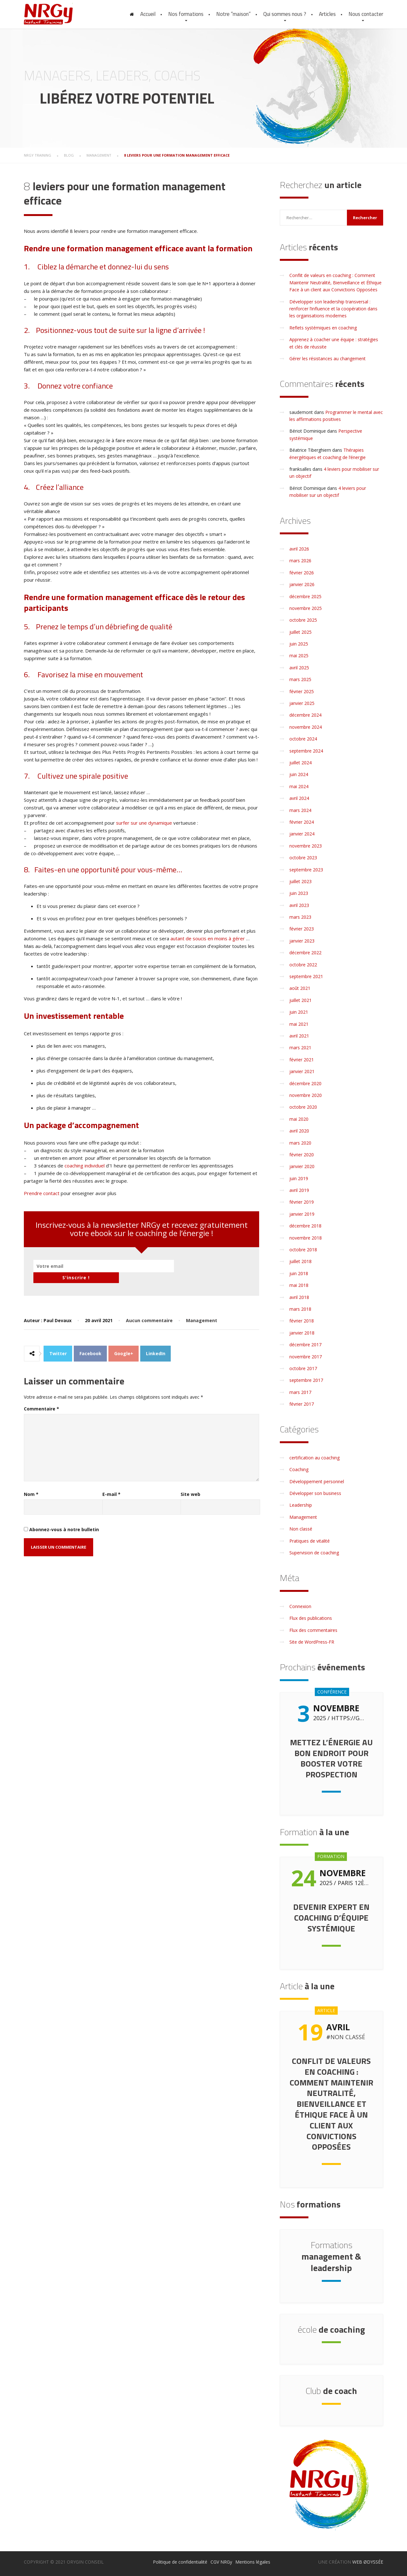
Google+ (123, 1343)
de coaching (331, 2329)
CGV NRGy (221, 2562)
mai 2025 (298, 655)
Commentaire (41, 1398)
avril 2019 (299, 1190)
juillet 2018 (300, 1261)
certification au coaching (314, 1458)
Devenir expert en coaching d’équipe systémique (331, 1918)
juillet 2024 (300, 763)
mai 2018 (298, 1285)
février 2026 (301, 573)
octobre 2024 (303, 739)
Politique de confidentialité (180, 2562)
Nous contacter (365, 14)
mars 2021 (300, 1048)
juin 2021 (298, 1012)
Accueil (147, 14)
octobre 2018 (303, 1250)
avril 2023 (299, 905)
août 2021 (299, 988)
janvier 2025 (301, 703)
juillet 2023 (300, 881)
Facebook (90, 1343)
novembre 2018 (305, 1238)
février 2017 (301, 1404)
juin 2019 (298, 1178)
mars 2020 (300, 1143)
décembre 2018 (305, 1226)
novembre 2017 (305, 1357)
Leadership (300, 1505)
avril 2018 (299, 1297)
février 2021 (301, 1060)
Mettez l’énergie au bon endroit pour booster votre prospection (331, 1758)
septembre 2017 (306, 1380)
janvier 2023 (301, 941)
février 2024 (301, 822)
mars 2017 (300, 1392)
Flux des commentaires (313, 1630)
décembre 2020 (305, 1083)
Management (201, 1310)
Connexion (300, 1606)
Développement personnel (316, 1481)
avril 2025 (299, 668)
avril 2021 (299, 1036)
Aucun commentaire (149, 1310)
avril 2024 (299, 798)
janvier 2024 (301, 834)
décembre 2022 (305, 953)
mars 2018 (300, 1309)
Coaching (298, 1469)
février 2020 (301, 1155)
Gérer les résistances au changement (327, 358)
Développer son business (315, 1493)
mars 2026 (300, 561)
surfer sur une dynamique (144, 823)
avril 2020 (299, 1131)
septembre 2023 (306, 870)
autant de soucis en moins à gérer (207, 938)
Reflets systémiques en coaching (323, 328)
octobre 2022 (303, 965)
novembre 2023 (305, 846)
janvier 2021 (301, 1071)
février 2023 (301, 929)
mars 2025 (300, 679)
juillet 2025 (300, 632)
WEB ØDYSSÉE (367, 2562)
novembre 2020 (305, 1095)
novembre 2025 (305, 608)
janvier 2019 (301, 1214)
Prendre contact (41, 1193)
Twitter (58, 1343)
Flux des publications (310, 1618)
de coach (331, 2390)
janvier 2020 (301, 1166)
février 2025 (301, 691)
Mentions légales (252, 2562)
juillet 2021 (300, 1000)
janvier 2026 (301, 584)
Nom (31, 1483)
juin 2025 (298, 644)
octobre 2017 (303, 1368)
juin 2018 (298, 1273)
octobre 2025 (303, 620)
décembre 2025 (305, 596)
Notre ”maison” (233, 14)
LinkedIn (155, 1343)
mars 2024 (300, 810)
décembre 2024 (305, 715)
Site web (190, 1483)
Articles (327, 14)
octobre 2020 (303, 1107)
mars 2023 (300, 917)
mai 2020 (298, 1119)
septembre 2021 (306, 976)
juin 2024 (298, 774)
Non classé (300, 1529)
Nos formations (186, 14)
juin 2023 (298, 893)
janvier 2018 (301, 1333)
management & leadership (331, 2256)
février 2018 (301, 1321)
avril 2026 (299, 549)
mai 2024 (298, 786)
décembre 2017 (305, 1345)
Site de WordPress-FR (311, 1642)
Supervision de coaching (314, 1553)
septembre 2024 (306, 751)
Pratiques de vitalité (309, 1541)
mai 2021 (298, 1024)
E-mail (111, 1483)
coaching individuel (85, 1165)
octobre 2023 (303, 858)
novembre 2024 (305, 727)
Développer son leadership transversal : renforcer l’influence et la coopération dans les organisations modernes (333, 309)
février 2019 (301, 1202)
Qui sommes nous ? (284, 14)
